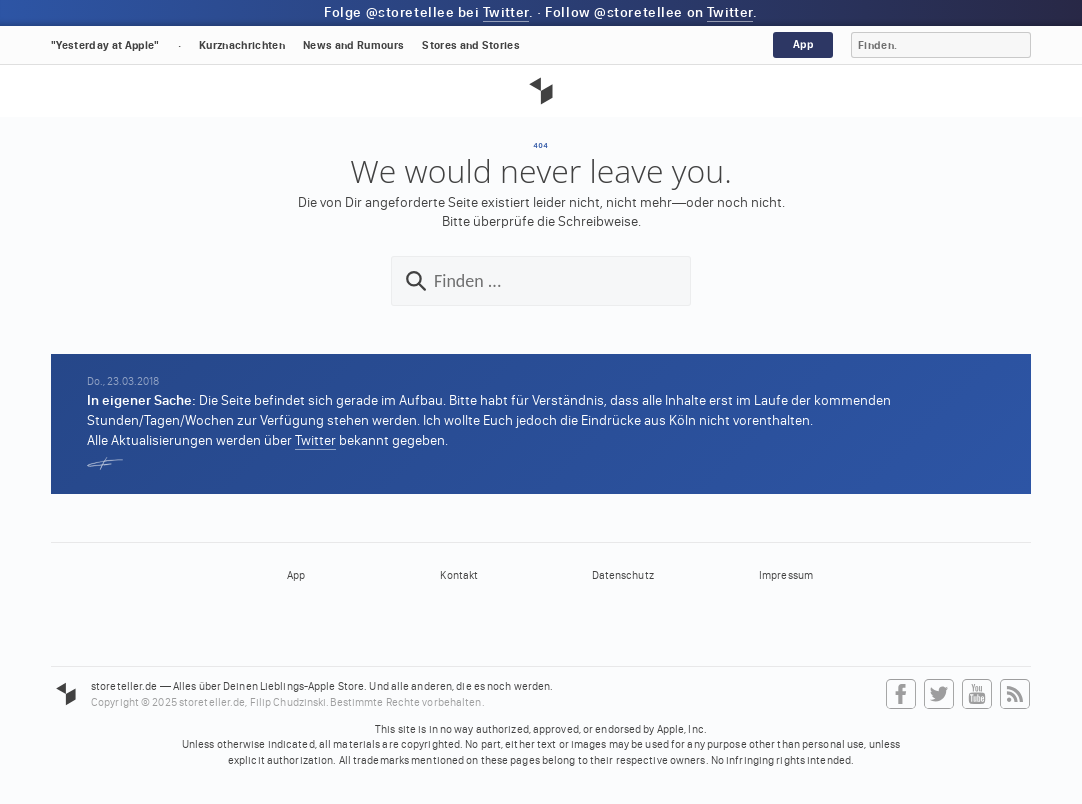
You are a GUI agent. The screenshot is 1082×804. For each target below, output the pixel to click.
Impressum (786, 575)
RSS (1015, 695)
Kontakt (459, 575)
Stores (471, 45)
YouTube (977, 695)
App (803, 44)
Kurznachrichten (242, 45)
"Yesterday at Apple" (105, 45)
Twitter (506, 12)
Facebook (901, 695)
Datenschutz (623, 575)
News (353, 45)
